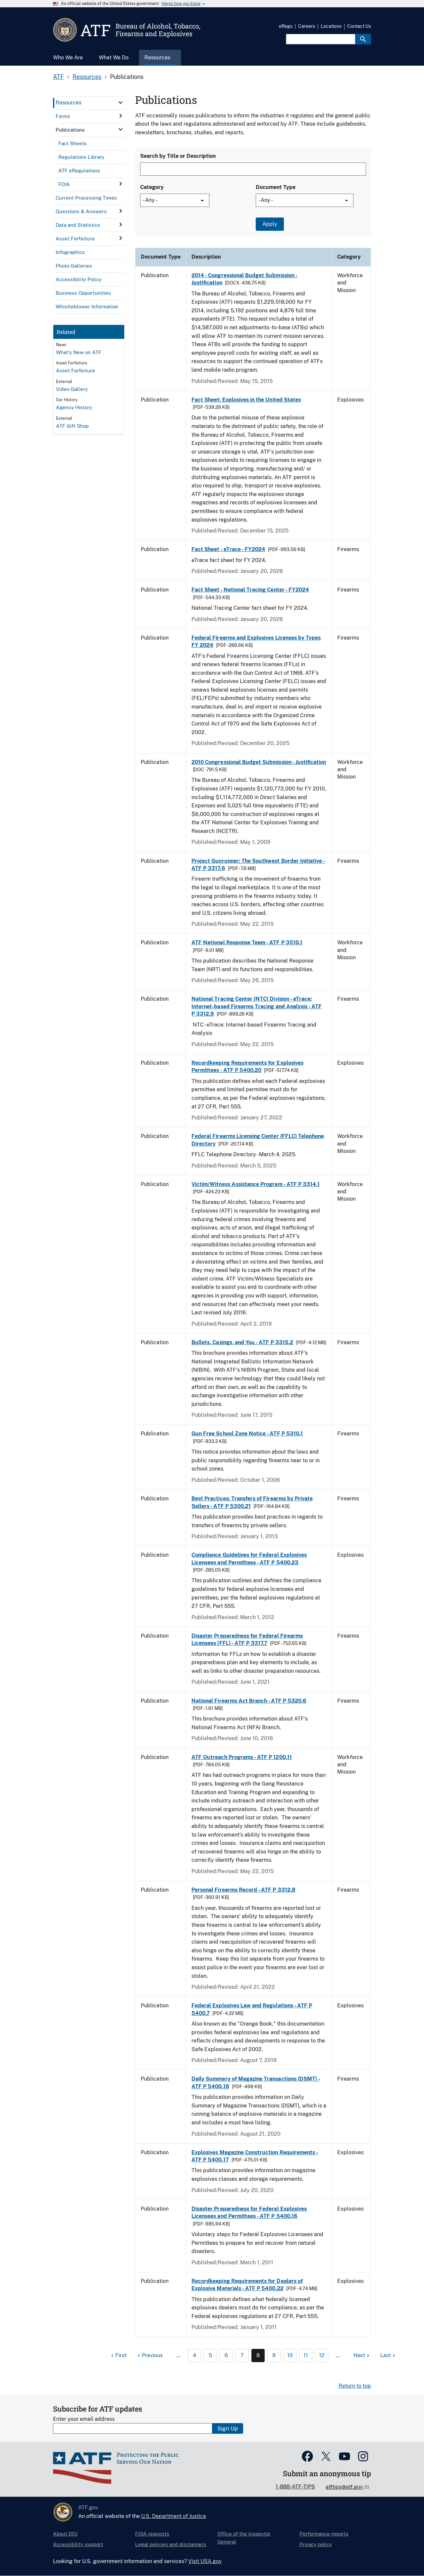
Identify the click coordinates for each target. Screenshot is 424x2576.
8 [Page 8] (258, 2355)
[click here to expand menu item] (121, 102)
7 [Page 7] (242, 2355)
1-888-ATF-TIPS (295, 2486)
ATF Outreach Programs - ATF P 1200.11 (241, 1757)
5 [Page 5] (210, 2355)
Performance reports (323, 2534)
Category (152, 187)
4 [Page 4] (194, 2355)
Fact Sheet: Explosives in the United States (246, 400)
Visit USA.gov (205, 2561)
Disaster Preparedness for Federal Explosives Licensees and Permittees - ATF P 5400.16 (249, 2212)
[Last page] (388, 2355)
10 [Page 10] (290, 2355)
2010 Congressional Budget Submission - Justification (258, 762)
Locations (331, 26)
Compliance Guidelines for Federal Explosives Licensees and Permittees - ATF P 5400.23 (249, 1558)
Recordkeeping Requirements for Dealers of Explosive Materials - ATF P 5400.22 (247, 2285)
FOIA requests (152, 2534)
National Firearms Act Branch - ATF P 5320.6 (248, 1701)
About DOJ (65, 2534)
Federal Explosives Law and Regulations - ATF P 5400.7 (251, 2009)
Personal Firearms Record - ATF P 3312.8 (243, 1890)
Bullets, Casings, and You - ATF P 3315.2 (242, 1342)
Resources (87, 76)
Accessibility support (78, 2544)
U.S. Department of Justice (173, 2516)
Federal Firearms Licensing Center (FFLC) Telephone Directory (257, 1140)
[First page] (118, 2355)
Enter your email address (84, 2419)
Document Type (275, 187)
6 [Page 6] (226, 2355)
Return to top (355, 2386)
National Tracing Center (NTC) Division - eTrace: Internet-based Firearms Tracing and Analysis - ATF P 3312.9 (256, 1006)
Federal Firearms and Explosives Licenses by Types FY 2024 (256, 641)
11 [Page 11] (305, 2355)
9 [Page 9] (274, 2355)
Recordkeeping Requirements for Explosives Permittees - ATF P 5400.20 (247, 1066)
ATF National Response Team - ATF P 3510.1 (246, 942)
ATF (58, 76)
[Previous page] (149, 2355)
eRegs (285, 26)
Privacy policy (315, 2544)
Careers (306, 26)
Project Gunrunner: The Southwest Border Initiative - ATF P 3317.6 (258, 864)
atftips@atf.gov (345, 2487)
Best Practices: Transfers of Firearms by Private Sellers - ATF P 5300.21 (252, 1502)
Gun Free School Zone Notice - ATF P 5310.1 (247, 1433)
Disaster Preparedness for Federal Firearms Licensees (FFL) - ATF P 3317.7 (247, 1639)
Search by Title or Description (178, 156)
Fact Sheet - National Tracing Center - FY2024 (250, 590)
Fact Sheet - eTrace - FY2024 (228, 549)
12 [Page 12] (322, 2355)
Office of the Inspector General (244, 2538)
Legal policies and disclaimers (170, 2544)
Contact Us (359, 26)
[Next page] (362, 2355)
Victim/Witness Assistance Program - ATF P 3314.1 (255, 1184)
